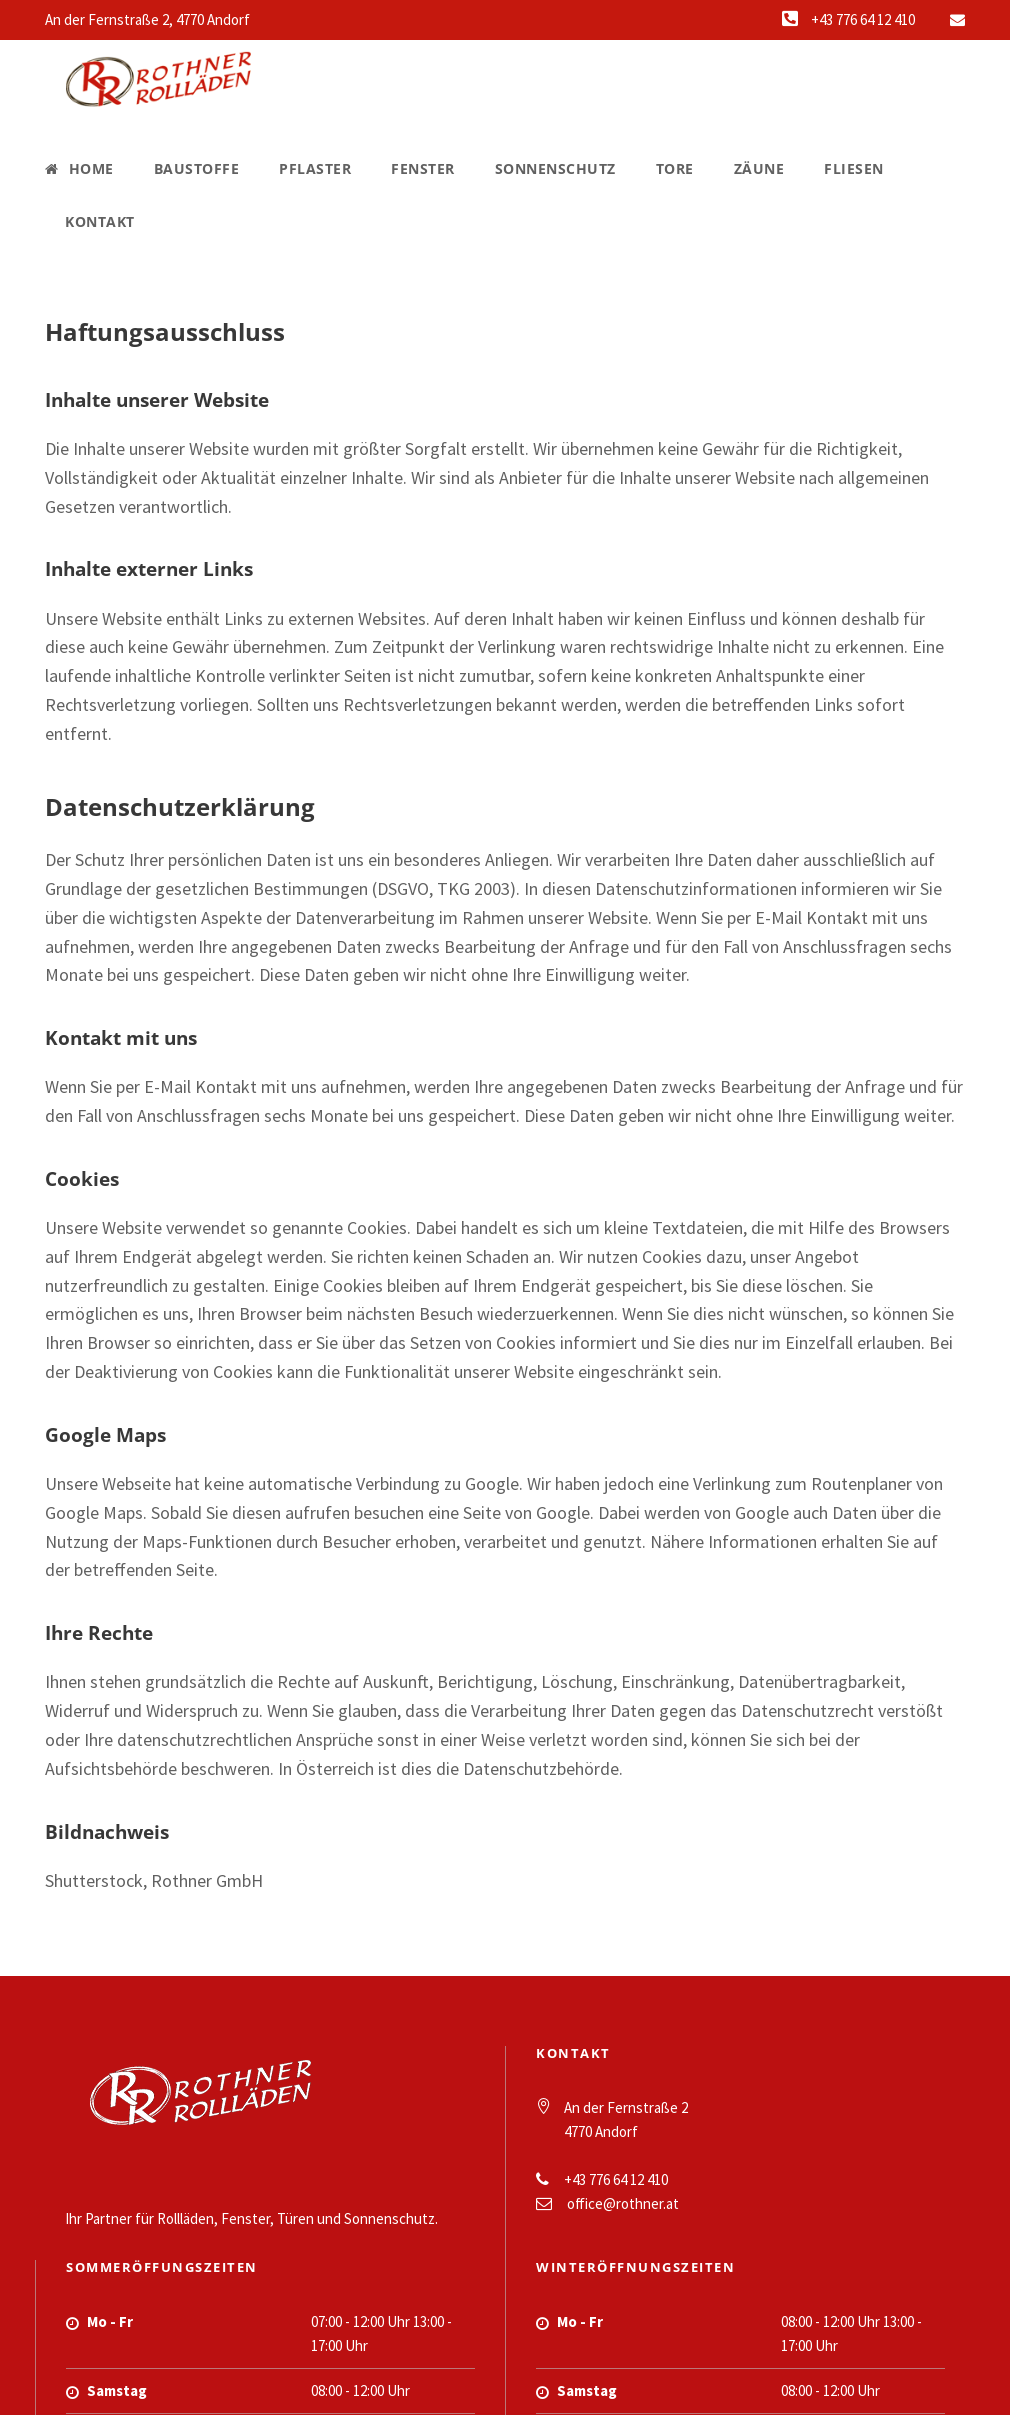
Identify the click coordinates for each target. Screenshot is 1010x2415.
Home (79, 168)
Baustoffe (197, 168)
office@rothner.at (623, 2203)
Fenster (423, 168)
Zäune (759, 168)
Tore (675, 168)
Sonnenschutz (555, 168)
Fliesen (854, 168)
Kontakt (100, 221)
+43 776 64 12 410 (863, 19)
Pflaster (315, 168)
